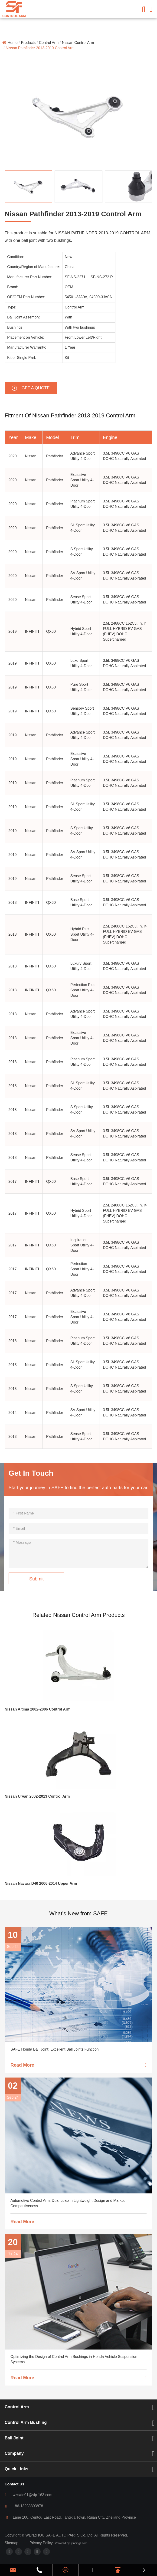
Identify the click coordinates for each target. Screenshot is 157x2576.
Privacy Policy (41, 2543)
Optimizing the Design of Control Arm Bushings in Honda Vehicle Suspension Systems (73, 2359)
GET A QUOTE (31, 388)
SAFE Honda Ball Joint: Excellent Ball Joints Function (54, 2049)
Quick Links (16, 2469)
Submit (36, 1578)
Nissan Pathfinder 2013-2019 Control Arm (40, 48)
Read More (78, 2065)
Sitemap (11, 2543)
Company (14, 2453)
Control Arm (49, 43)
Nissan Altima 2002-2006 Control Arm (37, 1709)
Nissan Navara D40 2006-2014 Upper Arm (41, 1883)
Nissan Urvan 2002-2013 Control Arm (37, 1796)
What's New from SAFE (78, 1913)
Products (28, 43)
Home (13, 43)
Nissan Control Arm (78, 43)
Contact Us (14, 2484)
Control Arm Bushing (26, 2422)
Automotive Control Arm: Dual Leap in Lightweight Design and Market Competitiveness (67, 2203)
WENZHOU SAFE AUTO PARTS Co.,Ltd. (59, 2535)
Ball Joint (14, 2438)
